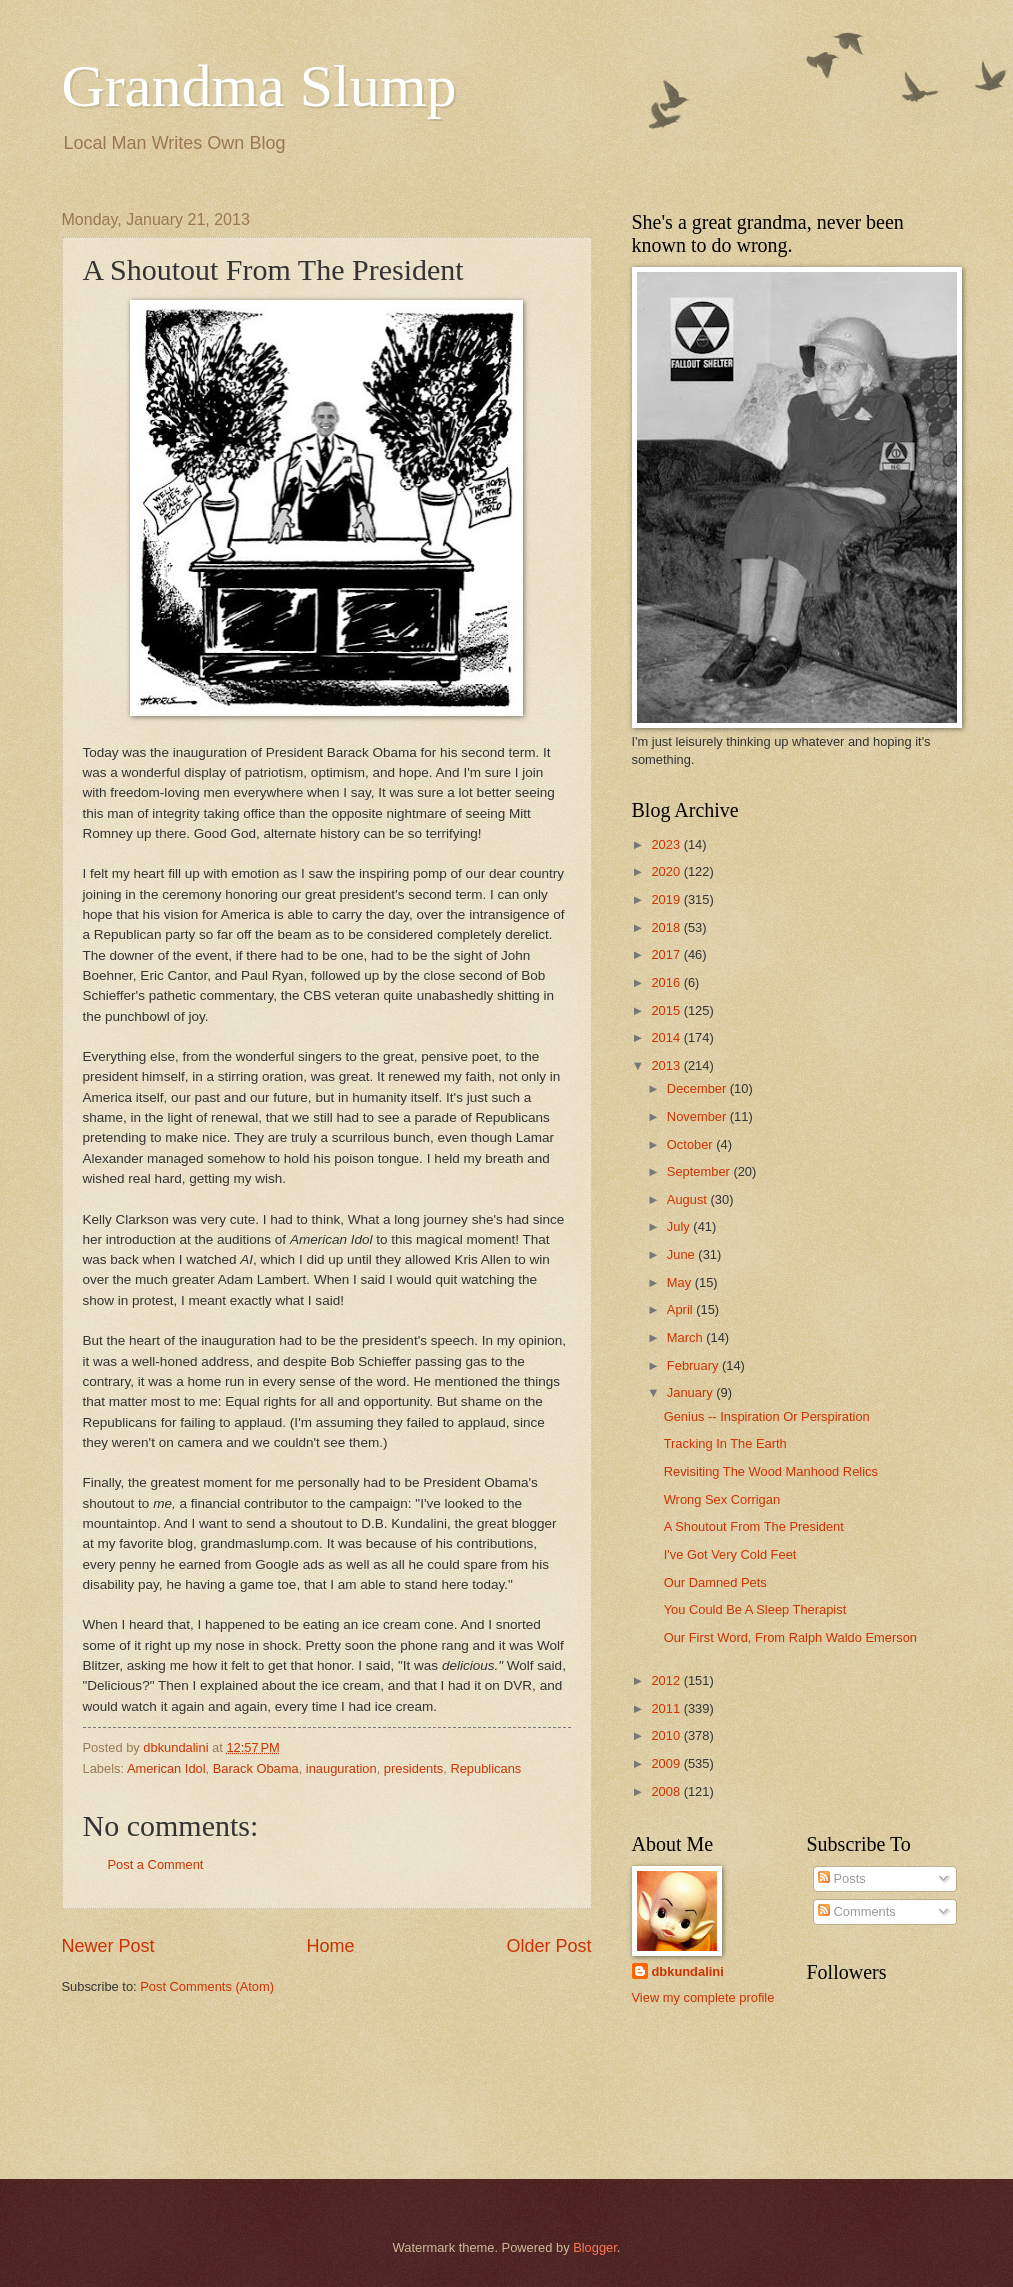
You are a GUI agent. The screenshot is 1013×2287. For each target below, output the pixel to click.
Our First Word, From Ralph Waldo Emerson (790, 1637)
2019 (667, 899)
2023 (667, 844)
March (686, 1337)
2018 (667, 927)
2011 (667, 1708)
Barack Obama (256, 1768)
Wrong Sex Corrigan (722, 1499)
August (689, 1199)
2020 (667, 871)
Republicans (485, 1768)
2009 (667, 1763)
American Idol (166, 1768)
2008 (667, 1791)
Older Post (548, 1946)
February (694, 1365)
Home (330, 1946)
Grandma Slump (259, 86)
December (698, 1088)
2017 (667, 954)
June (683, 1254)
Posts (842, 1878)
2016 (667, 982)
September (700, 1171)
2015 (667, 1010)
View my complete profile (703, 1997)
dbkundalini (688, 1971)
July (680, 1226)
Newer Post (108, 1946)
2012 (667, 1680)
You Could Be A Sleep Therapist (755, 1609)
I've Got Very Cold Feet (730, 1554)
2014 (667, 1037)
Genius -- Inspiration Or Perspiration (767, 1416)
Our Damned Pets (715, 1582)
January (691, 1392)
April (681, 1309)
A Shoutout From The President (754, 1526)
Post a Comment (156, 1864)
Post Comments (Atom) (207, 1986)
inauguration (341, 1768)
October (691, 1144)
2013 (667, 1065)
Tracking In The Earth (725, 1443)
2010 (667, 1735)
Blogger (595, 2247)
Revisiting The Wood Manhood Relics (771, 1471)
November (698, 1116)
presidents (413, 1768)
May (681, 1282)
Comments (857, 1911)
